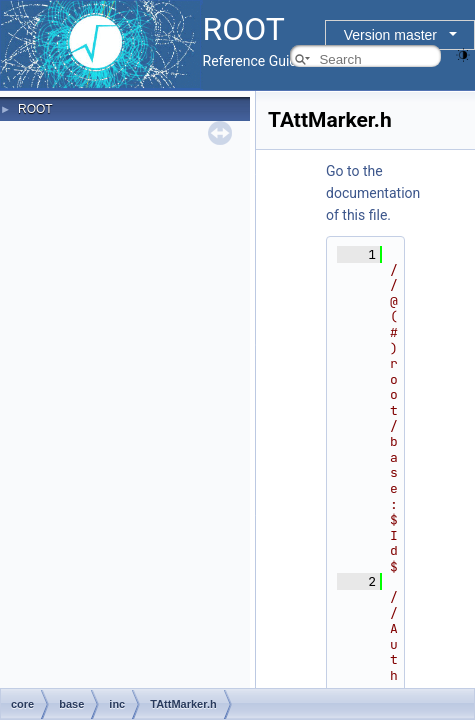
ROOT (35, 109)
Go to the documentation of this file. (373, 193)
